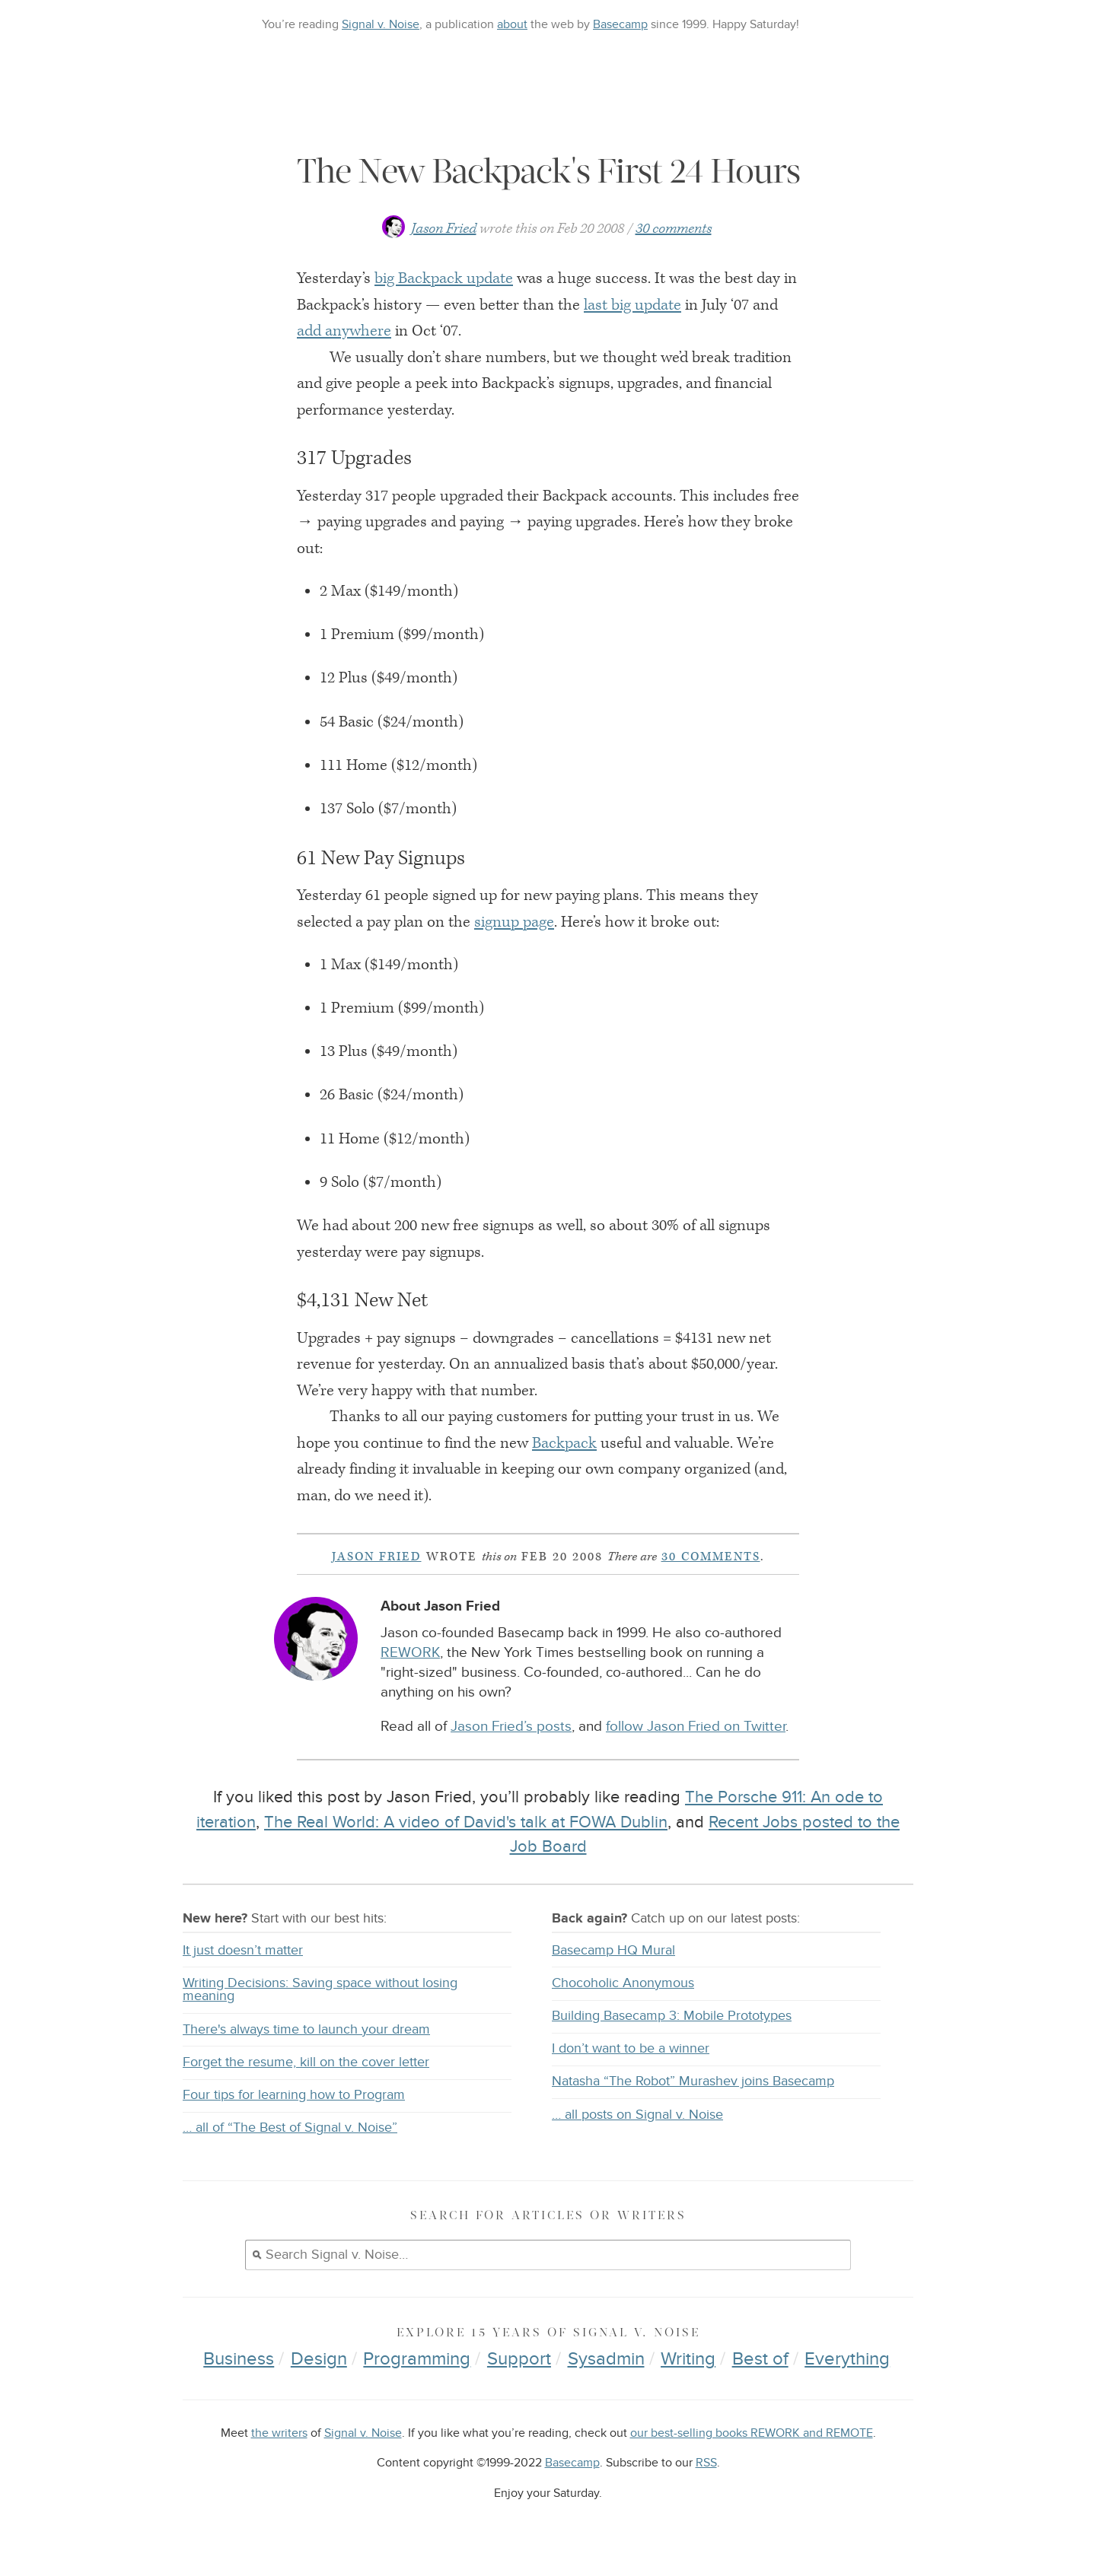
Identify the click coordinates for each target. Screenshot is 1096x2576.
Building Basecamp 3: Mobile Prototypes (672, 2016)
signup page (514, 922)
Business (238, 2359)
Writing (688, 2359)
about (512, 24)
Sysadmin (606, 2359)
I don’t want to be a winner (630, 2048)
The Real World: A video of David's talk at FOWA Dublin (465, 1822)
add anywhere (344, 331)
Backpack (564, 1443)
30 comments (674, 228)
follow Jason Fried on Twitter (695, 1726)
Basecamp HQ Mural (613, 1950)
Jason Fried (443, 228)
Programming (416, 2359)
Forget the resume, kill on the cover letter (306, 2062)
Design (319, 2359)
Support (519, 2359)
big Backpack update (443, 278)
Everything (847, 2359)
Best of (760, 2359)
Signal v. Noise (380, 24)
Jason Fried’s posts (511, 1726)
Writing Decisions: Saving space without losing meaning (320, 1990)
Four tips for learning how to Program (294, 2095)
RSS (706, 2463)
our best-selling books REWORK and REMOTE (751, 2433)
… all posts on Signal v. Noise (637, 2115)
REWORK (410, 1653)
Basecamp (620, 24)
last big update (632, 305)
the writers (279, 2433)
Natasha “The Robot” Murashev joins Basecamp (693, 2081)
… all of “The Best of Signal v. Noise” (290, 2128)
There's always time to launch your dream (306, 2029)
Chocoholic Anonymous (623, 1983)
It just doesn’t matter (243, 1950)
